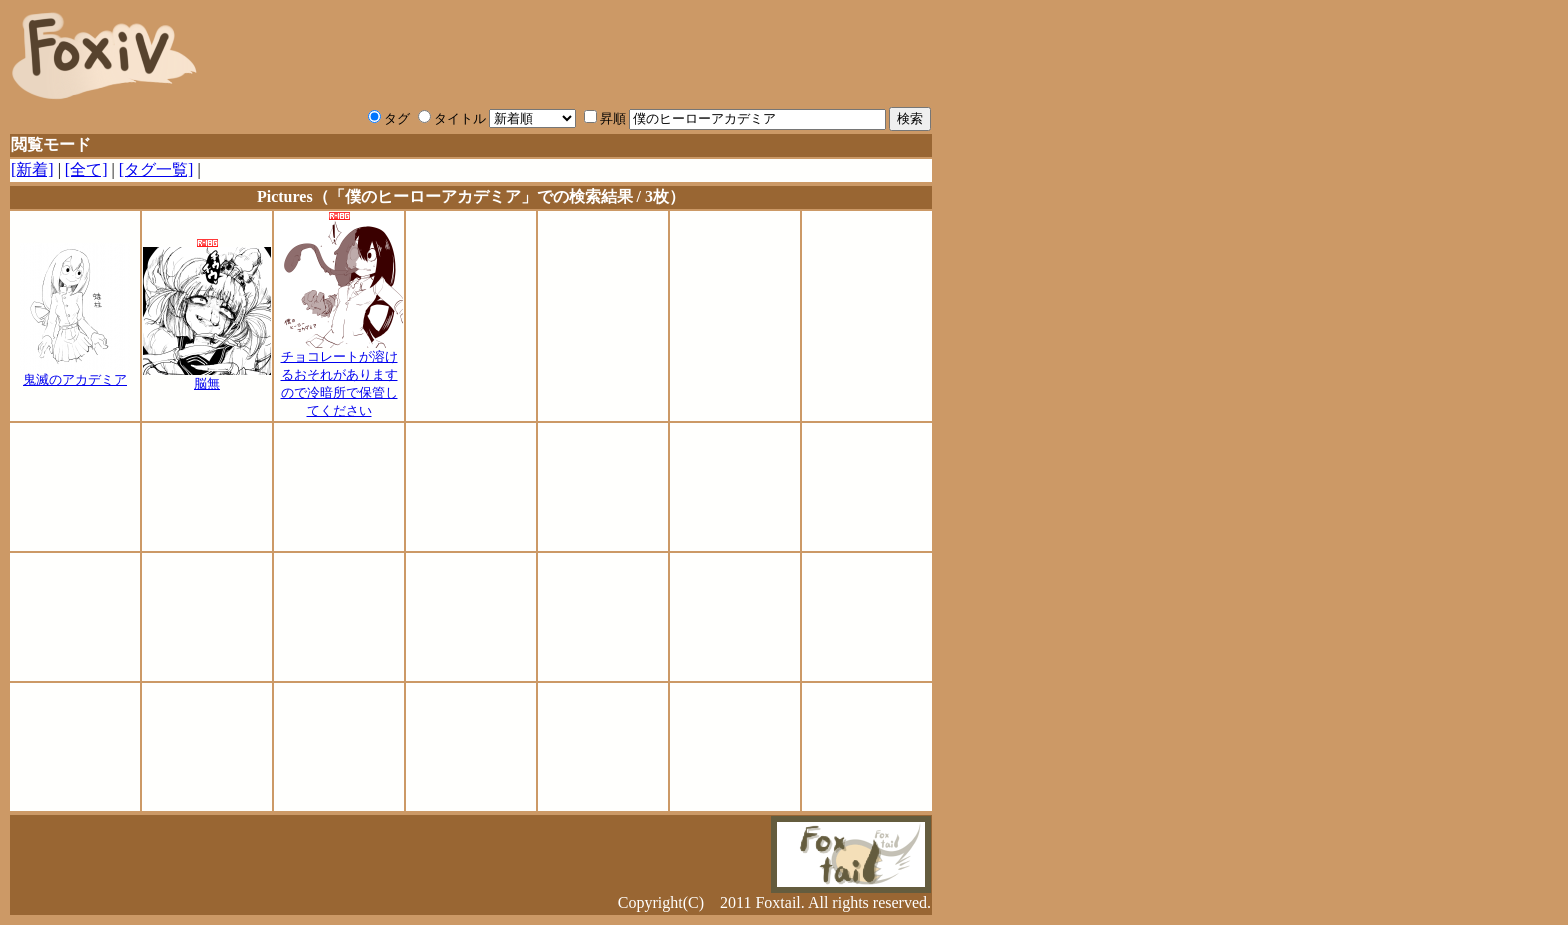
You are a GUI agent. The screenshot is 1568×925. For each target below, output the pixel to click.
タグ (389, 118)
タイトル (452, 118)
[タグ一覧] (156, 169)
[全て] (86, 169)
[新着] (32, 169)
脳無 (207, 377)
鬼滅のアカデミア (75, 373)
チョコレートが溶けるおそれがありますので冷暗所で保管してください (339, 377)
